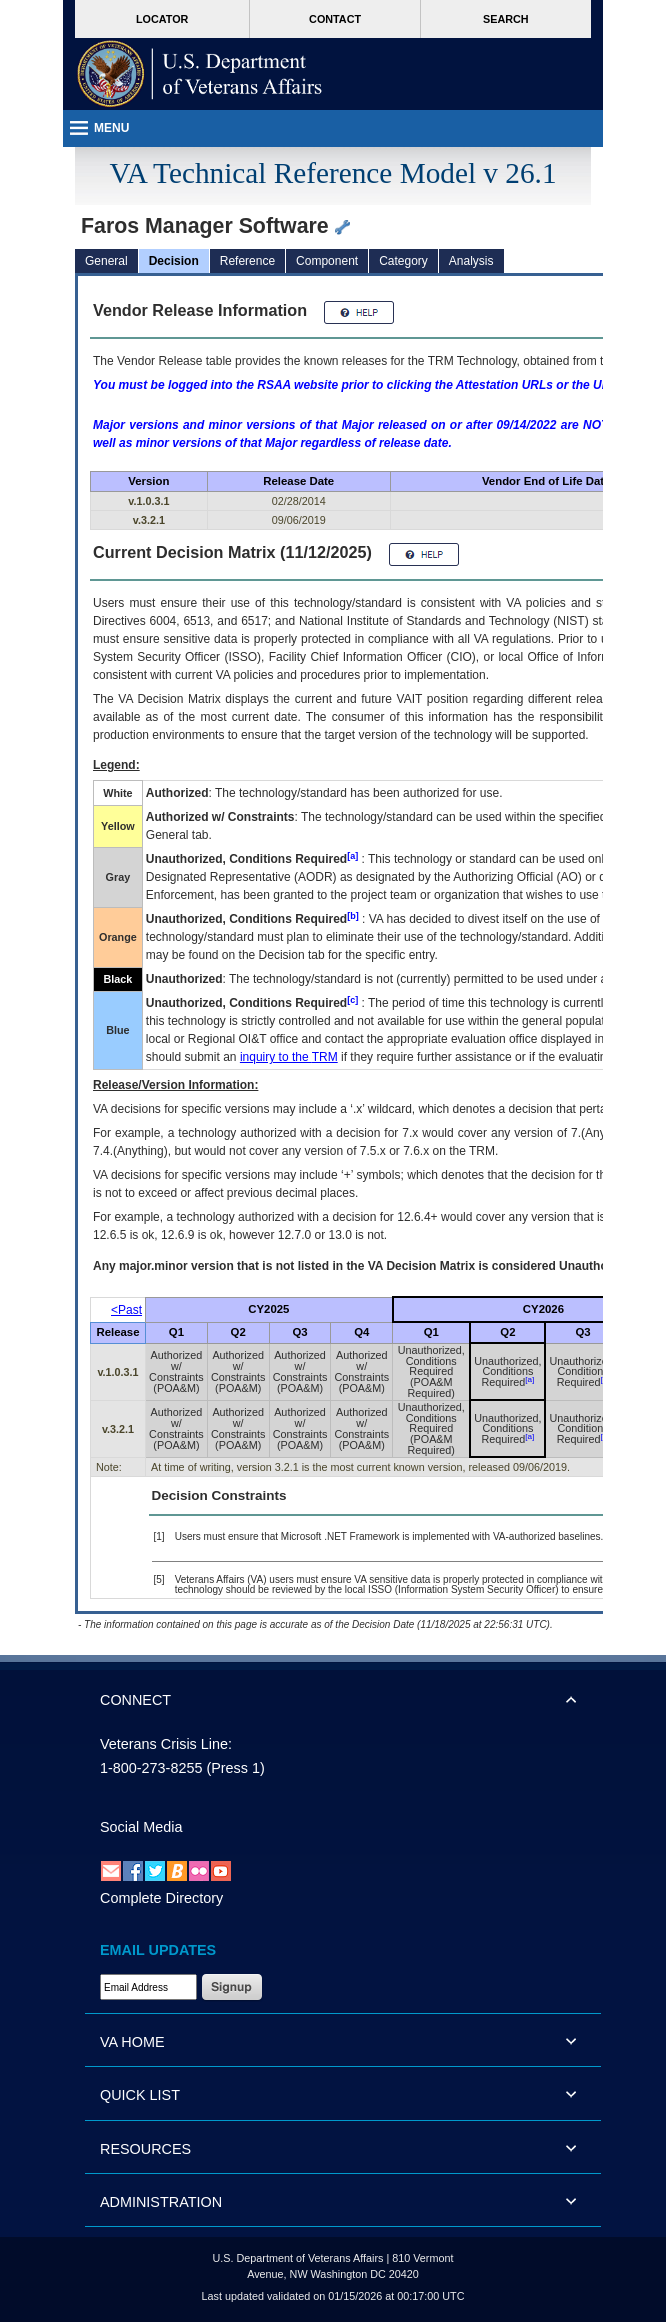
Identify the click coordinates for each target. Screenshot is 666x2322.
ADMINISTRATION (161, 2202)
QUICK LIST (140, 2095)
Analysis (471, 261)
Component (327, 261)
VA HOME (132, 2042)
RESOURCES (145, 2149)
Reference (247, 261)
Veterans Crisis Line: (166, 1744)
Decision (174, 261)
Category (403, 261)
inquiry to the (289, 1057)
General (106, 261)
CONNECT (135, 1700)
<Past (126, 1310)
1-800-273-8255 (151, 1768)
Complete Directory (161, 1898)
